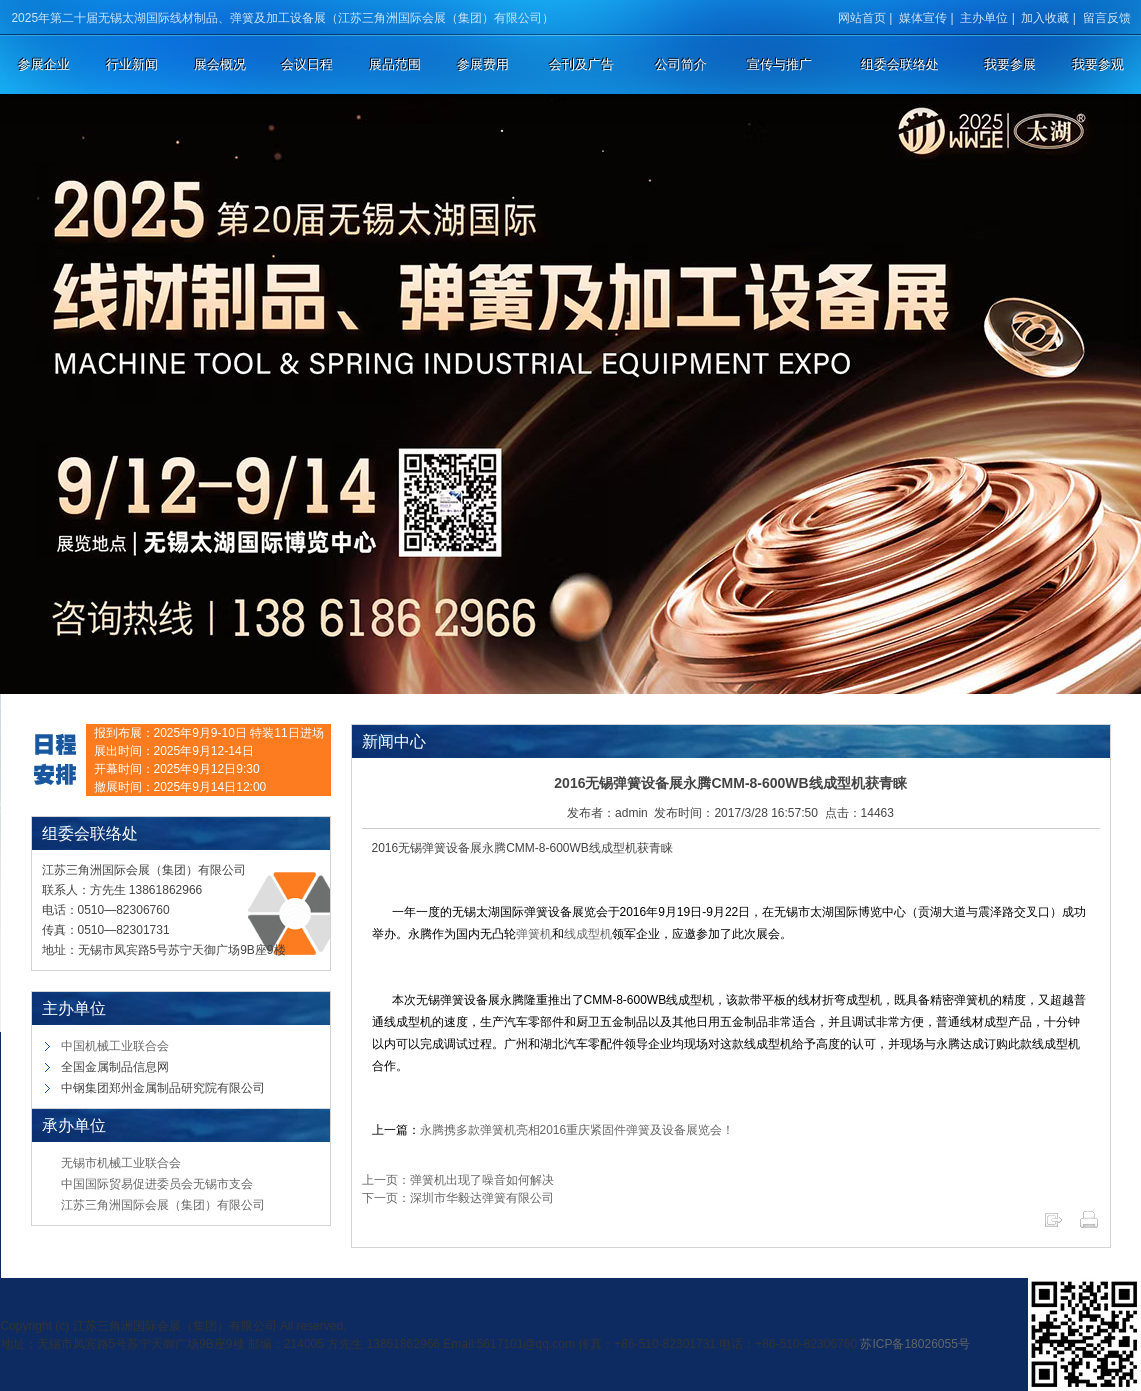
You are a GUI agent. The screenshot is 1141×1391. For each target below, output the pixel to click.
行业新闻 (132, 64)
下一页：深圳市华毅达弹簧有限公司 (458, 1198)
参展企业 (44, 64)
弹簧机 (534, 934)
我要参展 (1010, 64)
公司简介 (681, 64)
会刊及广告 (581, 64)
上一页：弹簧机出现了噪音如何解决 (458, 1180)
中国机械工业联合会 (115, 1046)
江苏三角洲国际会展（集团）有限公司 (163, 1205)
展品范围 (395, 64)
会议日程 (307, 64)
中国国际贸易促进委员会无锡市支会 (157, 1184)
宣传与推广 (779, 64)
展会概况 (220, 64)
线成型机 (588, 934)
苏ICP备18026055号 (914, 1344)
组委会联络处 (900, 64)
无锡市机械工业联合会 (121, 1163)
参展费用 (483, 64)
